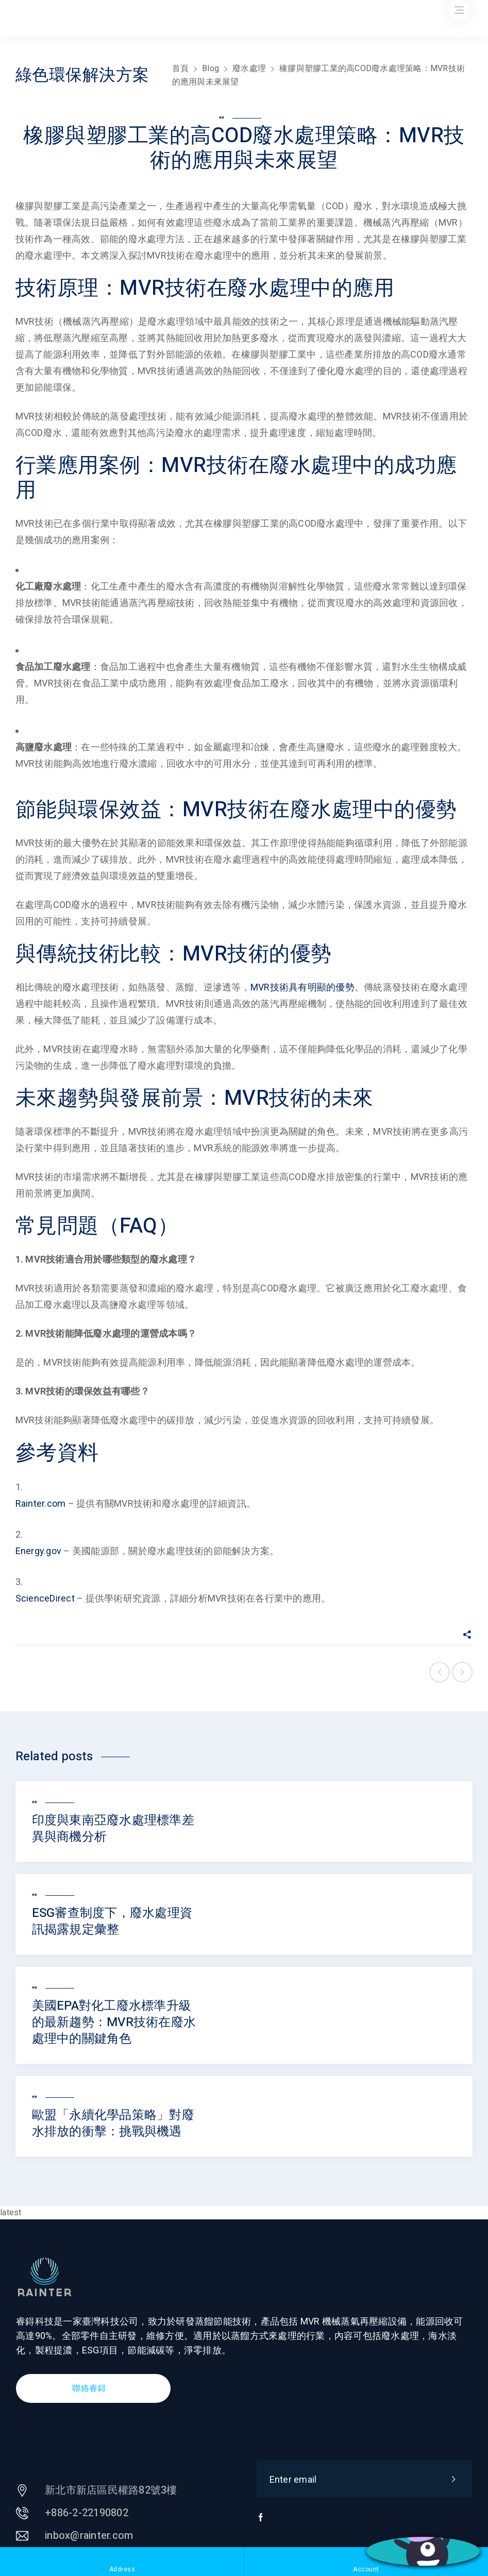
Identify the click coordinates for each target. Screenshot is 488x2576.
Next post (462, 1672)
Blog (210, 68)
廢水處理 (249, 68)
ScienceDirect (45, 1598)
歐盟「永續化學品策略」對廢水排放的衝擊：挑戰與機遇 (113, 2123)
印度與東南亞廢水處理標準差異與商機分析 (113, 1828)
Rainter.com (40, 1503)
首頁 (180, 68)
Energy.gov (38, 1550)
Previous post (439, 1672)
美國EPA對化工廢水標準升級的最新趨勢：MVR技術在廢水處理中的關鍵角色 (114, 2022)
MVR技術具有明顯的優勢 (302, 987)
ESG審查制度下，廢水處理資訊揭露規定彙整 (112, 1921)
